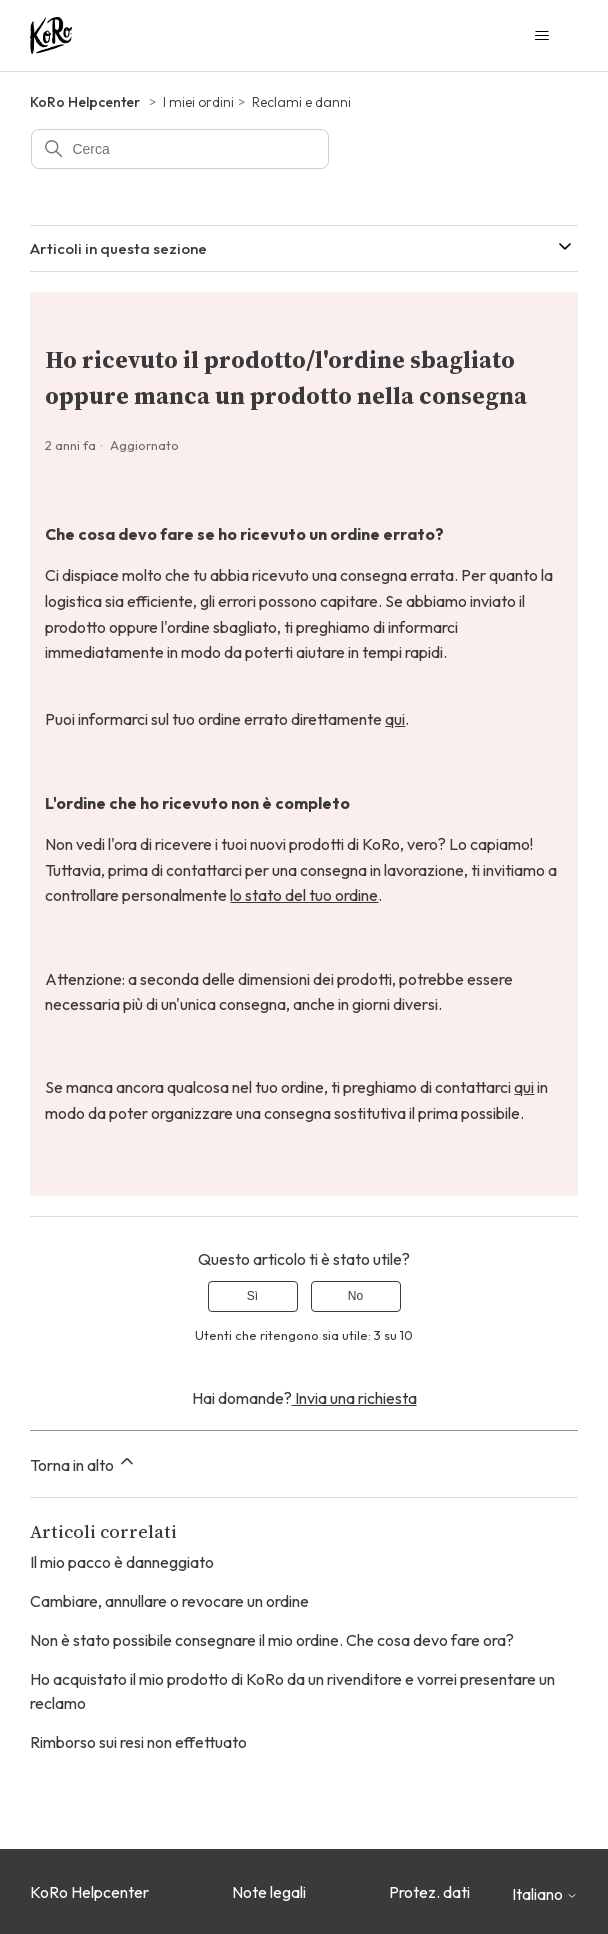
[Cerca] (180, 149)
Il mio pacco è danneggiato (122, 1562)
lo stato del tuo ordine (304, 895)
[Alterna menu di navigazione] (542, 36)
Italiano (545, 1894)
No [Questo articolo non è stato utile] (355, 1296)
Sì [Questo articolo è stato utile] (252, 1296)
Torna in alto (83, 1463)
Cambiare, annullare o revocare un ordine (169, 1601)
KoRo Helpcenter (85, 102)
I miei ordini (198, 102)
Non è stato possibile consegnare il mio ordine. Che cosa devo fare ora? (272, 1640)
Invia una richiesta (354, 1398)
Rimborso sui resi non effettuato (138, 1742)
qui (395, 719)
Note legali (269, 1892)
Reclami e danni (301, 102)
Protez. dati (429, 1892)
